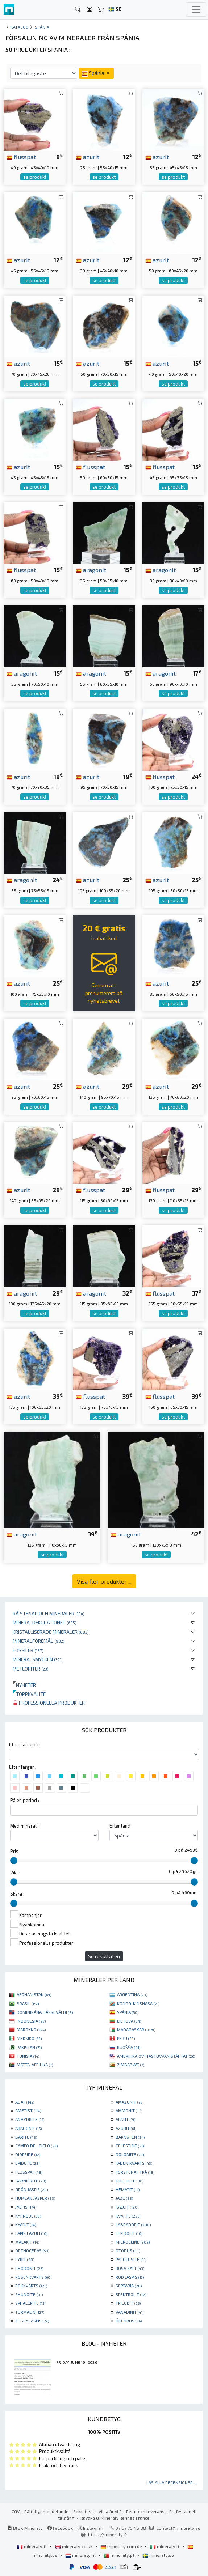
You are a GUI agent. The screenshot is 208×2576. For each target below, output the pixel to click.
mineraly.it (165, 2546)
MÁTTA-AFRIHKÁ (35, 2064)
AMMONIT (128, 2110)
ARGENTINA (132, 1994)
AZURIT (126, 2128)
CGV (16, 2511)
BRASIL (28, 2003)
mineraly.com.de (121, 2546)
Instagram (91, 2527)
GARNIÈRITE (30, 2180)
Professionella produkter (49, 1703)
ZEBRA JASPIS (32, 2320)
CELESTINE (130, 2145)
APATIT (125, 2119)
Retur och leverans (145, 2511)
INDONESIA (31, 2020)
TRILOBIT (128, 2302)
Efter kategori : (25, 1744)
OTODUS (128, 2250)
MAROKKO (31, 2029)
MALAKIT (27, 2241)
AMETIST (28, 2110)
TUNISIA (28, 2055)
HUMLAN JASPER (35, 2198)
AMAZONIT (129, 2101)
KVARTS (128, 2215)
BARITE (26, 2136)
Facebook (60, 2527)
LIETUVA (129, 2020)
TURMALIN (29, 2311)
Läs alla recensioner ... (171, 2482)
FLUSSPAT (28, 2172)
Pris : (15, 1851)
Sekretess (83, 2511)
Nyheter (24, 1685)
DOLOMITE (130, 2154)
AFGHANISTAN (34, 1994)
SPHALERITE (30, 2302)
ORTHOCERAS (32, 2250)
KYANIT (25, 2224)
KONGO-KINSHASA (138, 2003)
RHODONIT (29, 2268)
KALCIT (127, 2206)
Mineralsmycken (38, 1659)
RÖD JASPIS (130, 2276)
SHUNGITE (29, 2294)
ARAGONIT (28, 2128)
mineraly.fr (32, 2546)
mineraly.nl (81, 2555)
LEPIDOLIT (129, 2233)
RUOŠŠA (128, 2047)
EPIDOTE (27, 2162)
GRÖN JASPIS (31, 2189)
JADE (124, 2198)
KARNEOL (28, 2215)
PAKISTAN (29, 2047)
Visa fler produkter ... (104, 1581)
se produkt (34, 177)
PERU (126, 2038)
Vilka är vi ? (110, 2511)
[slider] (13, 1860)
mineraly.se (158, 2555)
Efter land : (121, 1826)
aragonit (91, 569)
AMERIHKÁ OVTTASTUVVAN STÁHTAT (156, 2055)
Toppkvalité (29, 1694)
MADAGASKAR (136, 2029)
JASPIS (25, 2206)
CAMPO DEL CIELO (36, 2145)
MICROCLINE (133, 2241)
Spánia (42, 27)
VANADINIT (129, 2311)
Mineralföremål (39, 1641)
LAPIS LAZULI (31, 2233)
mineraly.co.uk (74, 2546)
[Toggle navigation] (196, 9)
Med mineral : (24, 1826)
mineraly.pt (120, 2555)
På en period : (24, 1800)
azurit (87, 156)
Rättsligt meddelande (46, 2511)
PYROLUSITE (131, 2259)
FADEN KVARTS (134, 2162)
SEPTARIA (129, 2285)
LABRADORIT (133, 2224)
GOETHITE (129, 2180)
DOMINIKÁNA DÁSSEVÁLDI (45, 2012)
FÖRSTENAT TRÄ (135, 2172)
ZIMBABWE (130, 2064)
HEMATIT (128, 2189)
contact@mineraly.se (178, 2527)
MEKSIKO (29, 2038)
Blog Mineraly (25, 2527)
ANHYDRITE (29, 2119)
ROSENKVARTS (33, 2276)
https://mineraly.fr (108, 2534)
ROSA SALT (130, 2268)
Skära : (17, 1894)
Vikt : (15, 1872)
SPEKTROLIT (131, 2294)
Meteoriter (31, 1669)
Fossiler (28, 1650)
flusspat (21, 156)
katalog (20, 27)
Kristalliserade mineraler (51, 1632)
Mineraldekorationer (44, 1622)
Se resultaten (104, 1956)
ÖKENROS (129, 2320)
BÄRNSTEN (130, 2136)
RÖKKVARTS (31, 2285)
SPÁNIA (127, 2012)
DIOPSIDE (27, 2154)
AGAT (24, 2101)
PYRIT (24, 2259)
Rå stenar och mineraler (48, 1613)
